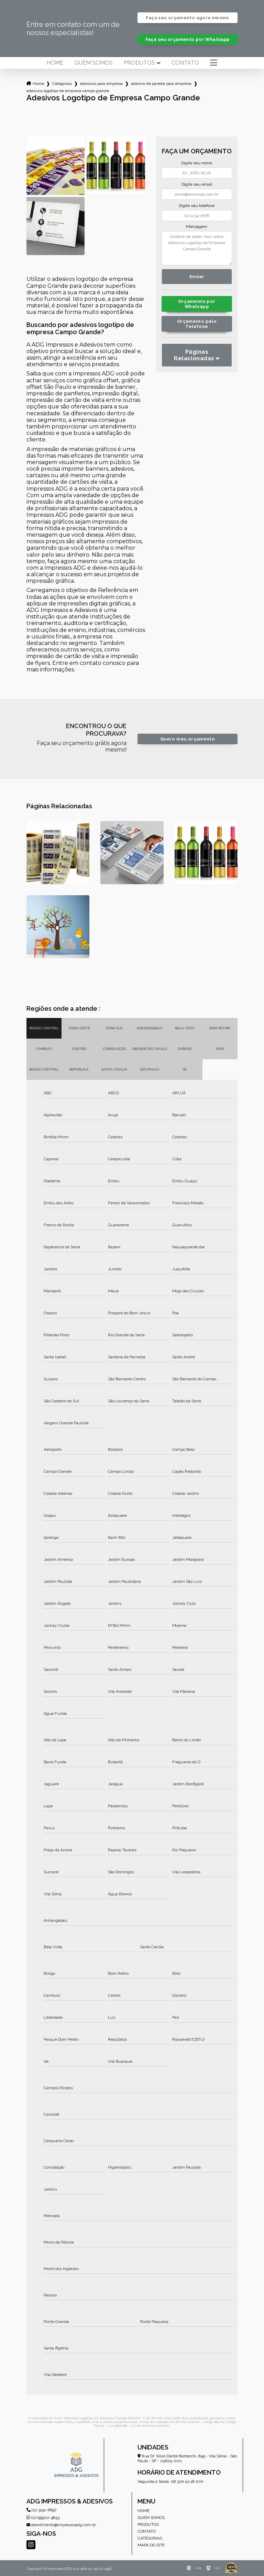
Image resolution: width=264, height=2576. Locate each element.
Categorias (62, 83)
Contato (185, 63)
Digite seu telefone (196, 205)
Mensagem (196, 226)
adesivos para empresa (101, 83)
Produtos (139, 63)
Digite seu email (197, 184)
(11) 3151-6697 (41, 2510)
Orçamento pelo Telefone (197, 324)
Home (54, 63)
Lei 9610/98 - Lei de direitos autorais (138, 2425)
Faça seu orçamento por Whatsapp (187, 39)
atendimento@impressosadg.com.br (61, 2525)
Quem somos (93, 63)
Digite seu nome (196, 163)
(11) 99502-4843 (42, 2517)
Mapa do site (151, 2545)
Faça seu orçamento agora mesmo (187, 17)
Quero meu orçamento (187, 739)
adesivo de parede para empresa (161, 83)
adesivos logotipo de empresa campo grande (67, 90)
